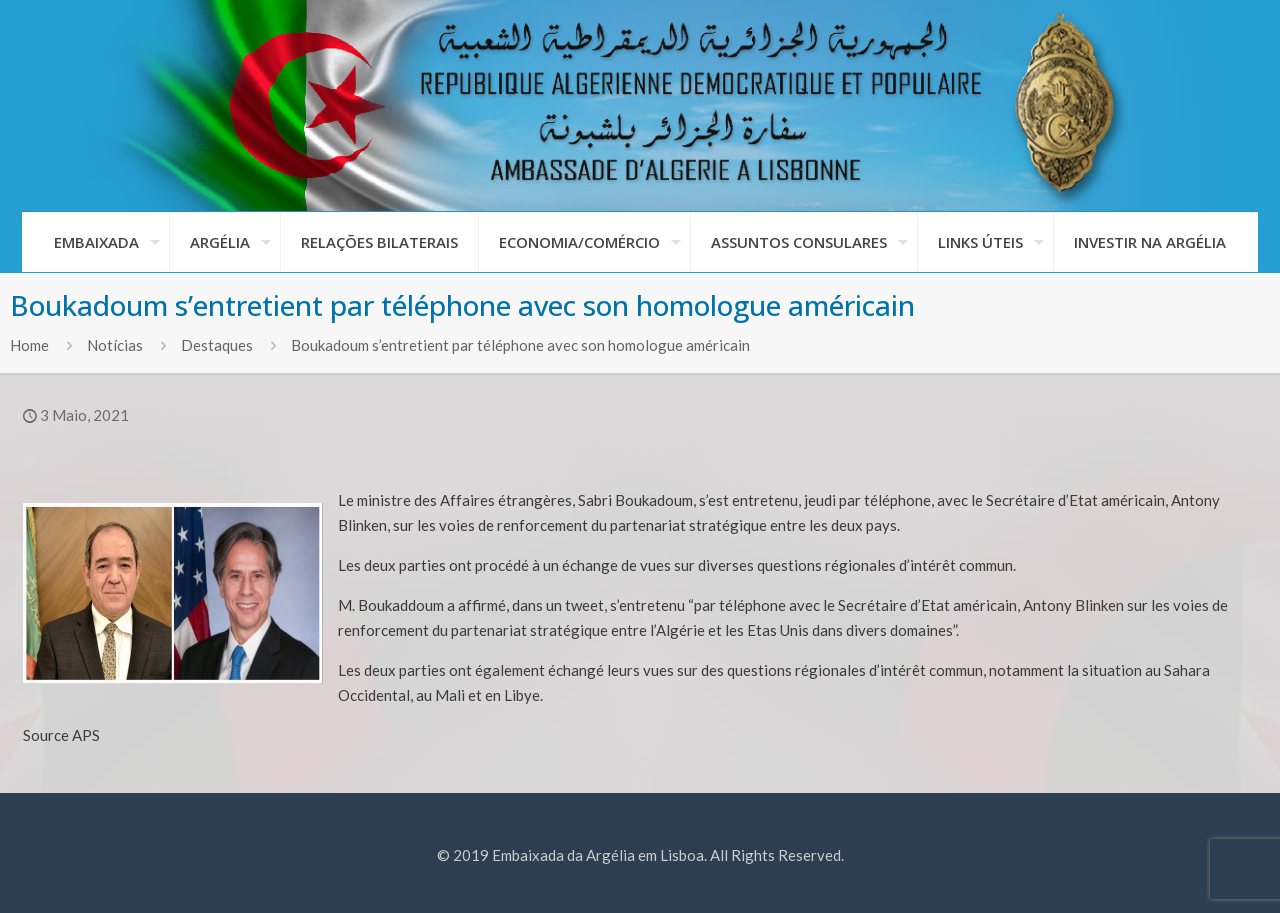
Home (29, 345)
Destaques (217, 345)
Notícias (115, 345)
